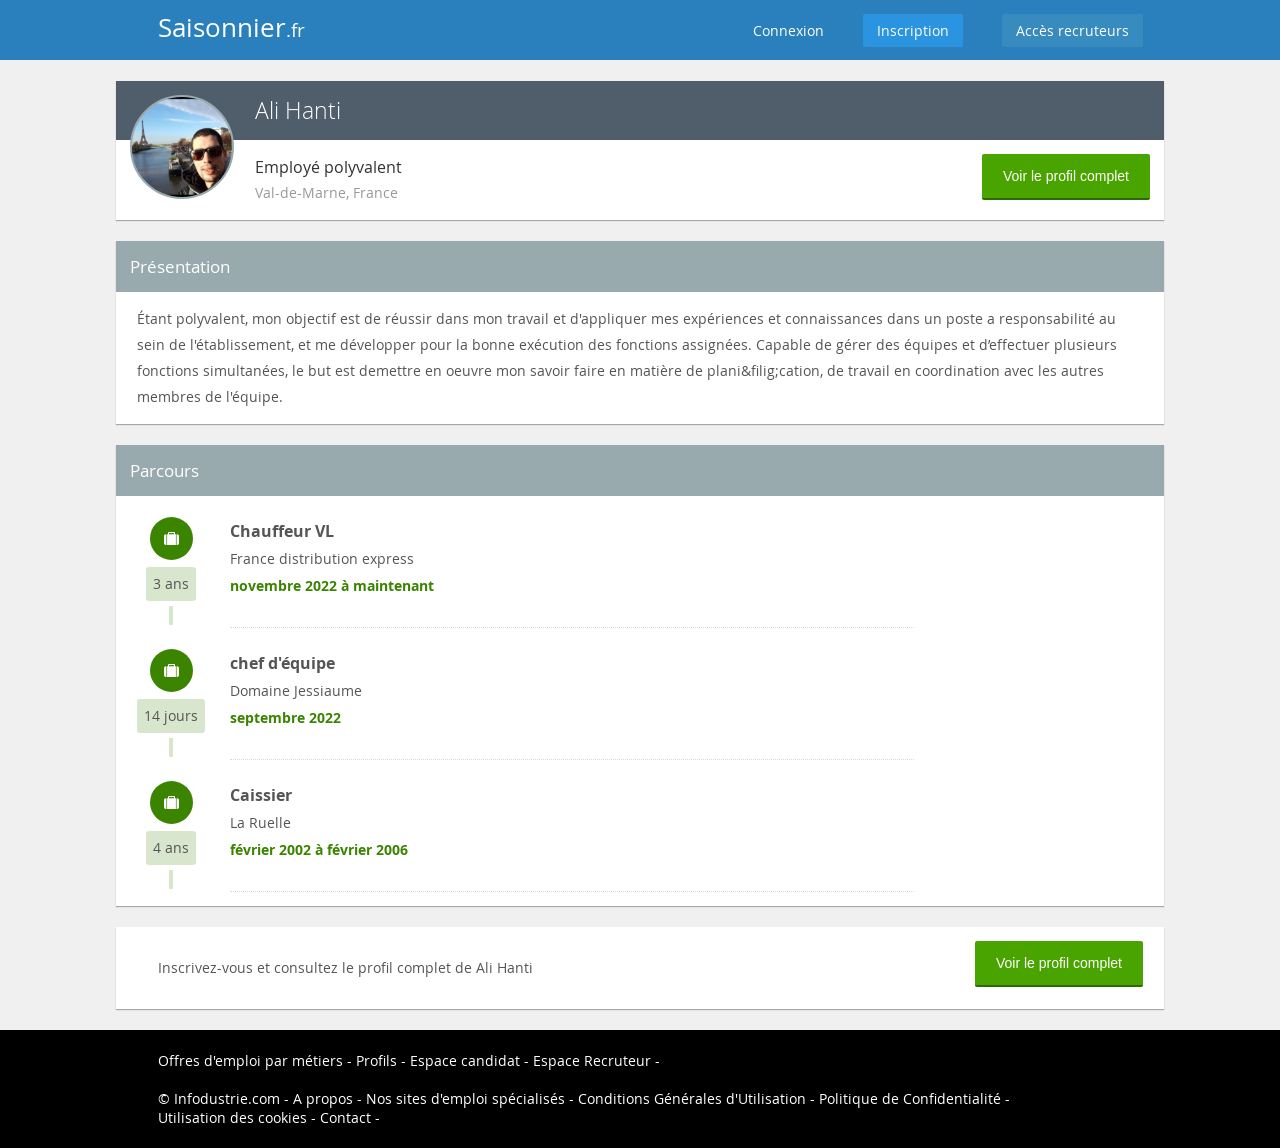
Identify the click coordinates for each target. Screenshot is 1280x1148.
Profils (376, 1060)
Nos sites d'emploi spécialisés (465, 1098)
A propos (323, 1098)
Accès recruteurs (1072, 30)
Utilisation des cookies (232, 1117)
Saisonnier (231, 27)
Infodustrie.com (227, 1098)
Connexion (788, 30)
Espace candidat (465, 1060)
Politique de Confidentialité (910, 1098)
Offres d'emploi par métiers (250, 1060)
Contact (345, 1117)
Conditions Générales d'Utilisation (692, 1098)
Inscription (913, 30)
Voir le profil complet (1066, 176)
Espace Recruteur (592, 1060)
